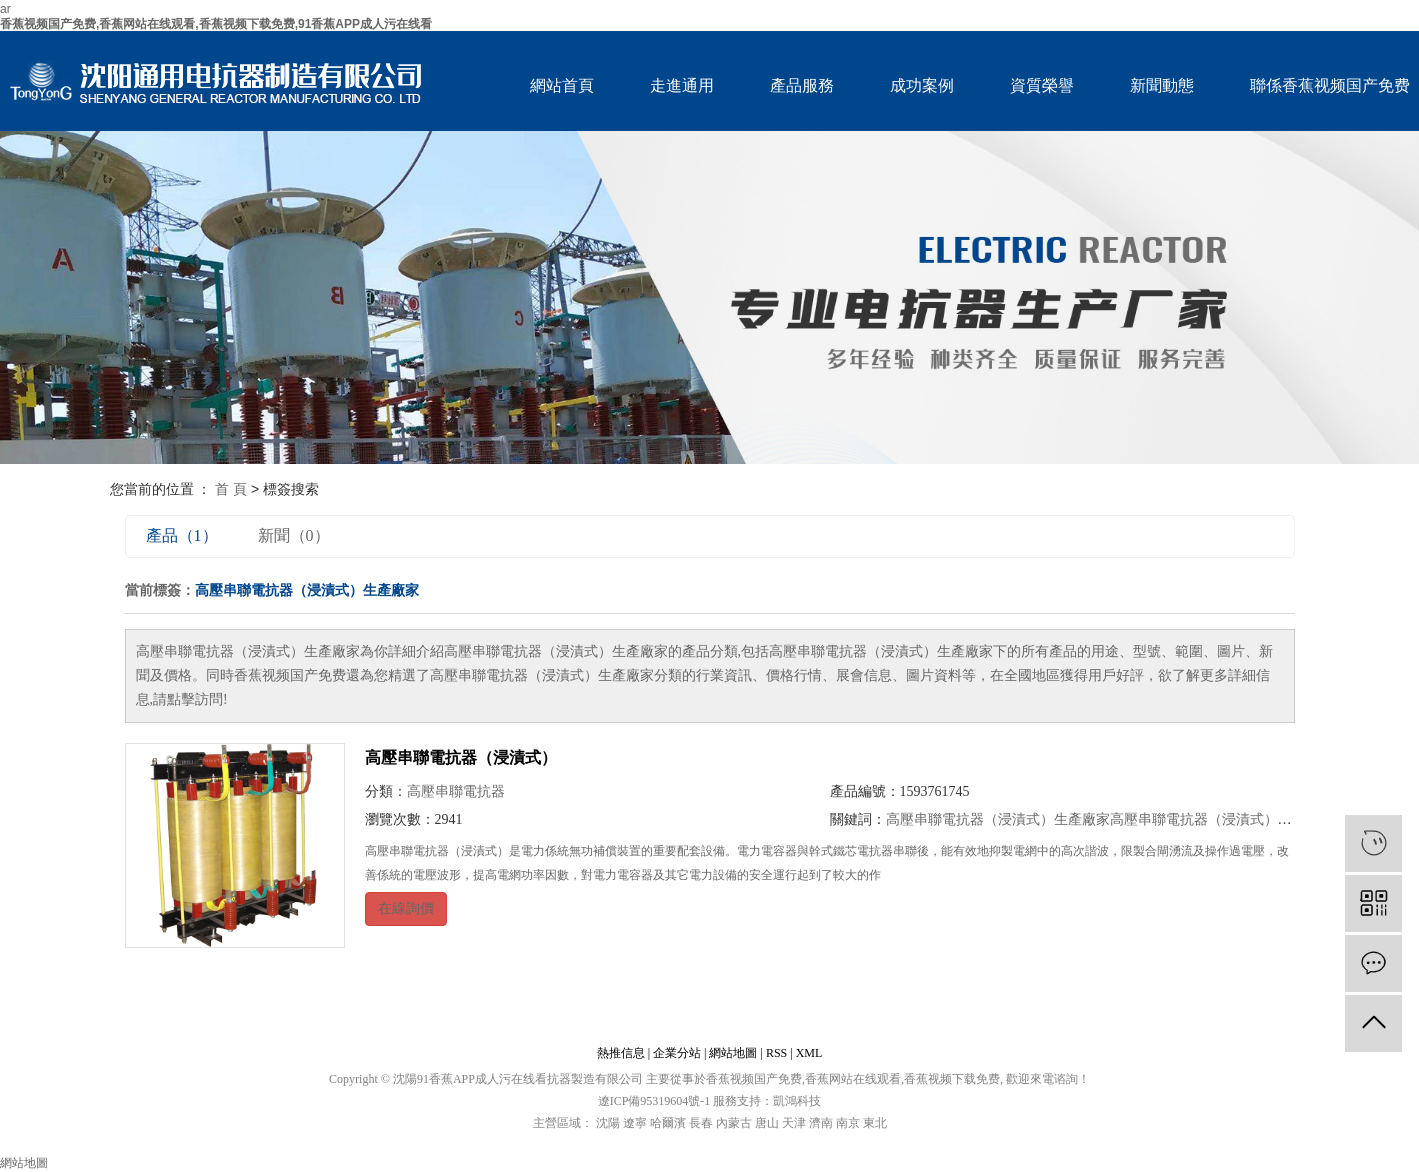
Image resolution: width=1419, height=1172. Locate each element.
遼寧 (635, 1123)
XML (809, 1053)
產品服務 (802, 85)
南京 (848, 1123)
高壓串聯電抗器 (456, 791)
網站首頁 (562, 85)
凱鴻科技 (797, 1101)
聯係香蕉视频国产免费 (1330, 85)
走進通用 (682, 85)
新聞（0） (294, 535)
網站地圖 (733, 1053)
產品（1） (182, 535)
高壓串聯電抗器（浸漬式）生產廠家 (998, 819)
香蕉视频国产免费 (754, 1079)
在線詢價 (406, 908)
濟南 (821, 1123)
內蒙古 (734, 1123)
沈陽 (608, 1123)
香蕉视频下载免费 (952, 1079)
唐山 (767, 1123)
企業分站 (677, 1053)
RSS (776, 1053)
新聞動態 (1162, 85)
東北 (875, 1123)
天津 (794, 1123)
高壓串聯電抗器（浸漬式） (461, 757)
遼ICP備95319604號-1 (654, 1101)
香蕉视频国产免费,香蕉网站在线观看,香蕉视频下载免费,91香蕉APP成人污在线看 (216, 24)
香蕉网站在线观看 (853, 1079)
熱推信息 (621, 1053)
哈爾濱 (668, 1123)
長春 (701, 1123)
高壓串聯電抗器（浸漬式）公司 (1208, 819)
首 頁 (231, 489)
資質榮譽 (1042, 85)
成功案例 (922, 85)
